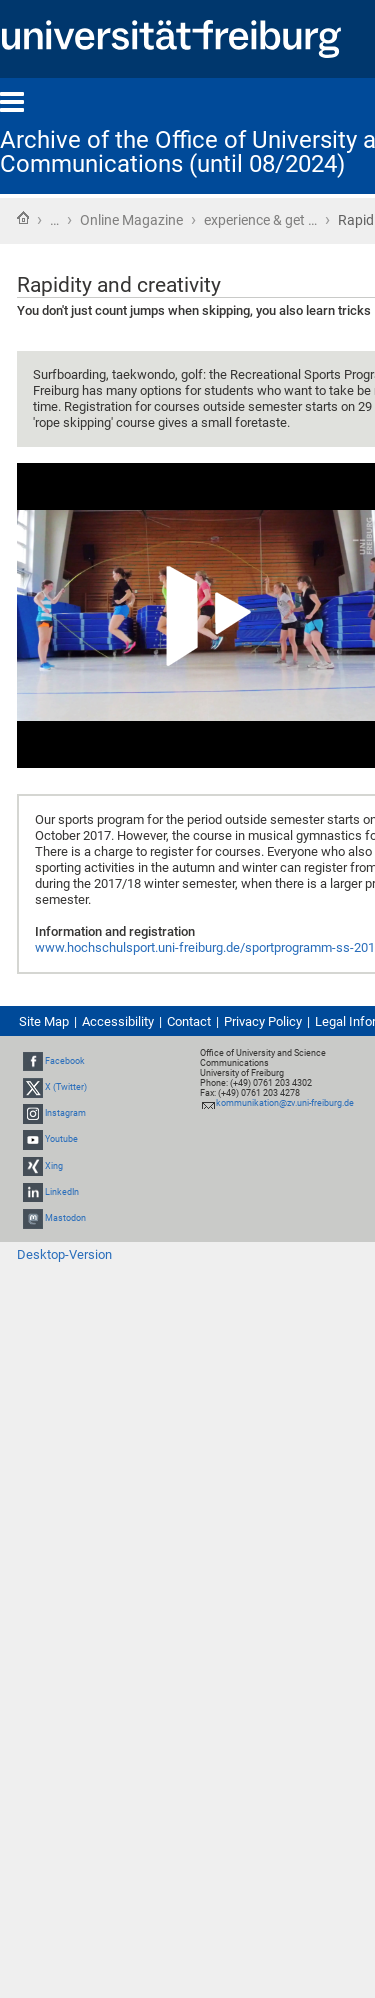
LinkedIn (62, 1192)
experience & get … (260, 220)
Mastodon (65, 1218)
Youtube (61, 1140)
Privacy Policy (263, 1021)
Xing (54, 1166)
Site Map (44, 1021)
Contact (189, 1021)
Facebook (65, 1061)
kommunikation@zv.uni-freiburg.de (285, 1103)
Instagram (65, 1113)
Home (23, 218)
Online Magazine (131, 220)
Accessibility (118, 1021)
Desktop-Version (64, 1254)
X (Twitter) (66, 1087)
